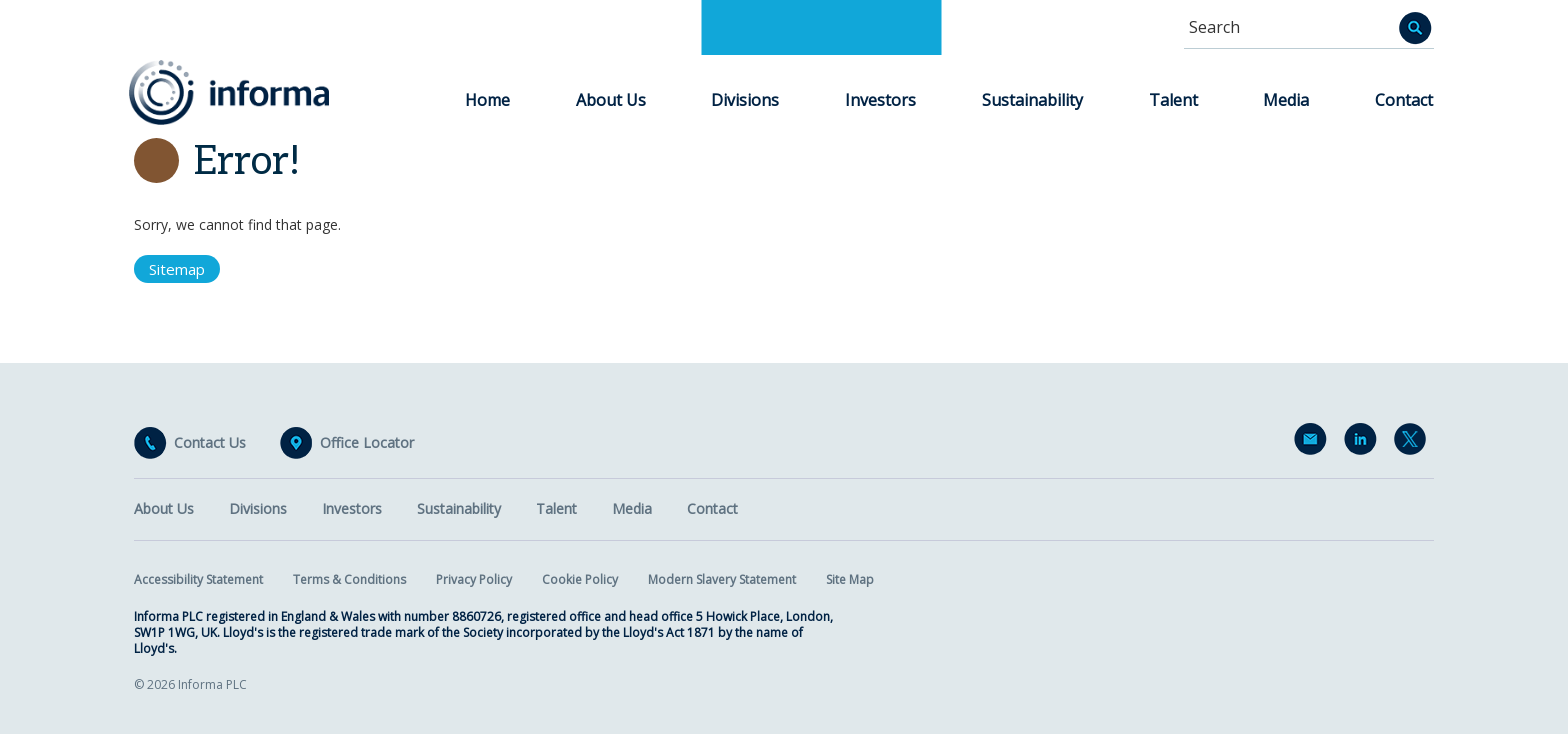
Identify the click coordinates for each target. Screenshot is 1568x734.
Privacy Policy (474, 579)
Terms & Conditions (349, 579)
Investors (880, 100)
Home (487, 100)
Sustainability (1032, 100)
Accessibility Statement (198, 579)
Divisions (745, 100)
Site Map (850, 579)
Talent (1173, 100)
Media (1286, 100)
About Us (611, 100)
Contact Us (210, 443)
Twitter (1414, 443)
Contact (1404, 100)
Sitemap (177, 269)
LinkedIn (1364, 443)
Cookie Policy (580, 579)
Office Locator (367, 443)
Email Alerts (1314, 443)
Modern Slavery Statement (722, 579)
